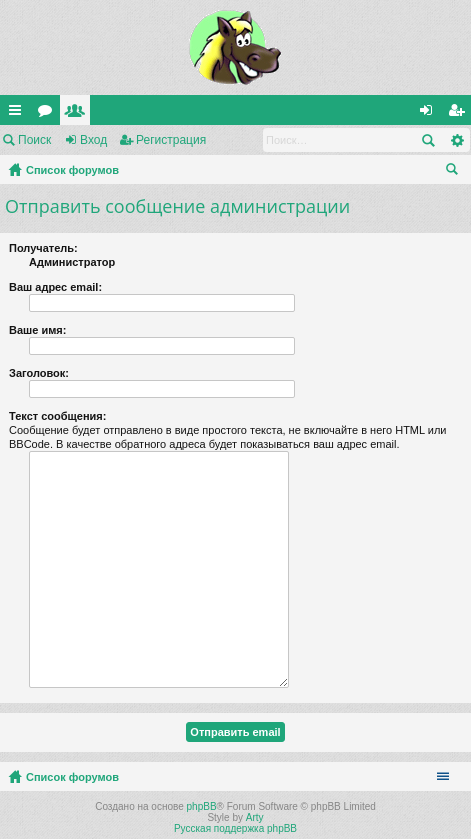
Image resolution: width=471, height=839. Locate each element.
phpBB (202, 806)
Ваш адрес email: (55, 287)
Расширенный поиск (456, 140)
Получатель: (43, 248)
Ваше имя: (37, 330)
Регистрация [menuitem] (460, 114)
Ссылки (19, 114)
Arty (255, 817)
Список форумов (72, 170)
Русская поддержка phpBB (235, 828)
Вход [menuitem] (430, 114)
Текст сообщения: (57, 416)
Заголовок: (39, 373)
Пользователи (79, 114)
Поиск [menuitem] (456, 172)
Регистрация (171, 140)
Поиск (34, 140)
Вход (93, 140)
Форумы (49, 114)
